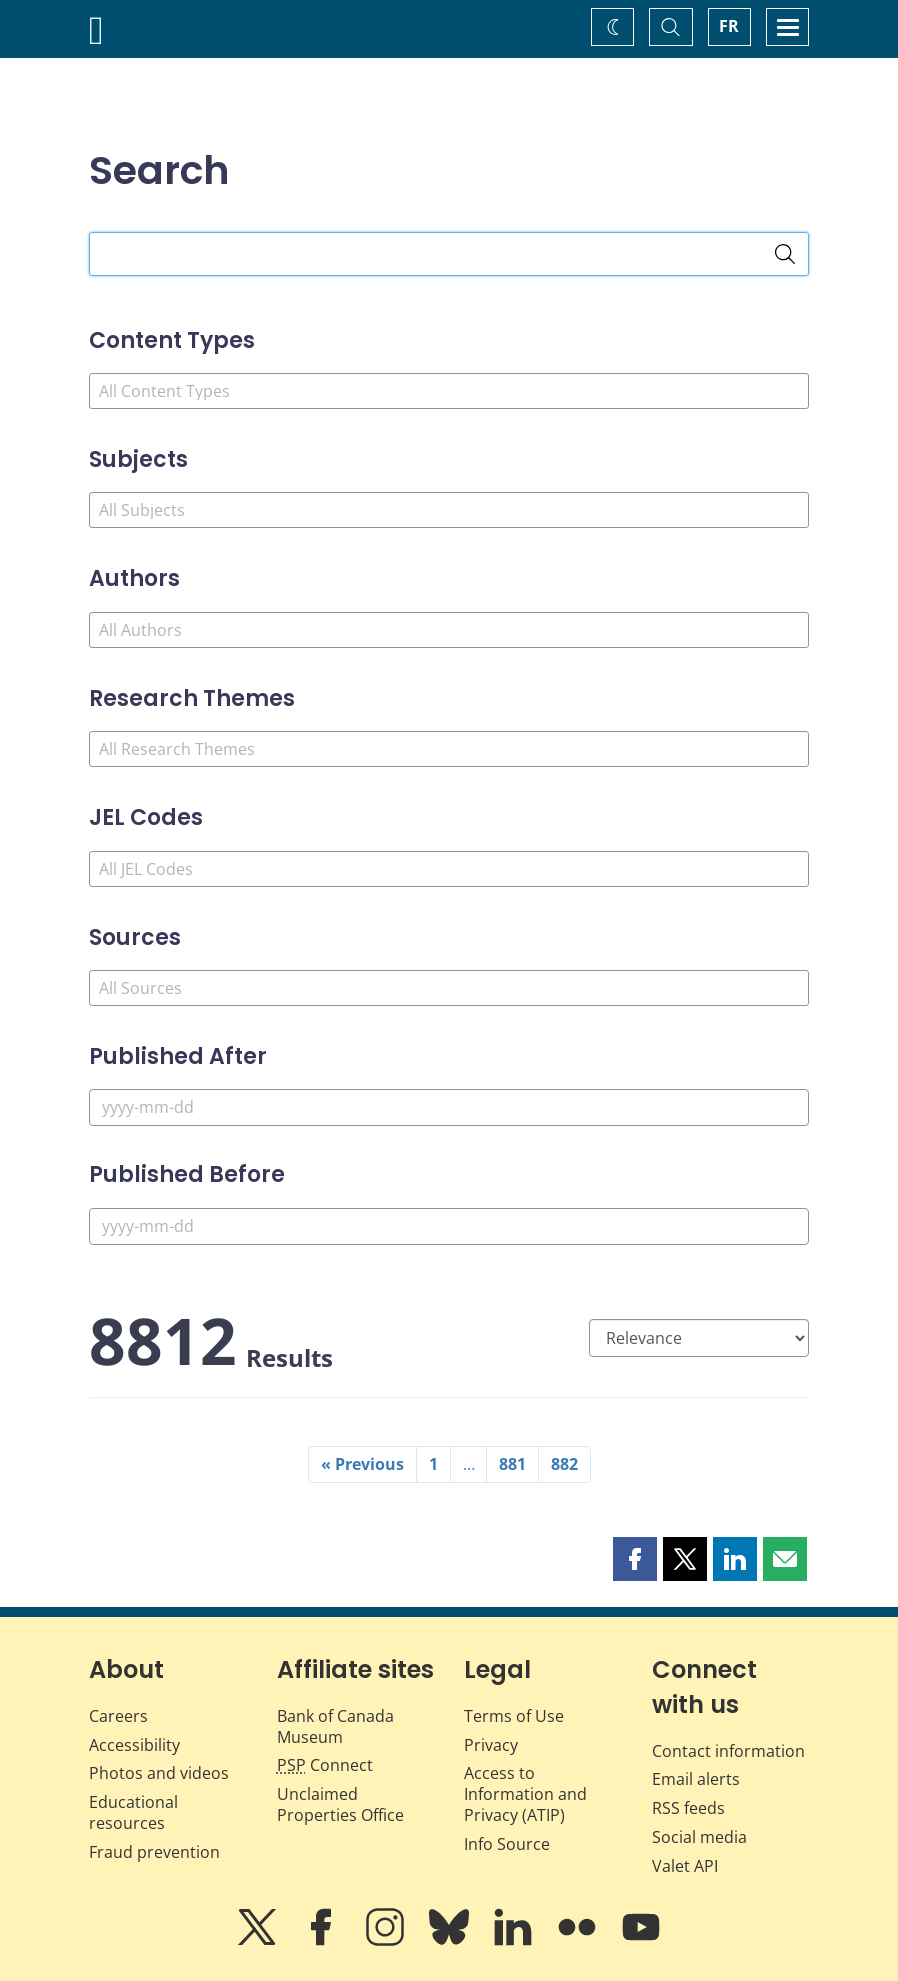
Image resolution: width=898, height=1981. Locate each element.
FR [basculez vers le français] (729, 26)
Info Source (507, 1844)
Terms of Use (514, 1716)
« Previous (362, 1464)
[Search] (785, 254)
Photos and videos (159, 1773)
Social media (699, 1837)
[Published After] (449, 1107)
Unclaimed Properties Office (340, 1804)
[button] (635, 1559)
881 (512, 1464)
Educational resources (133, 1812)
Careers (118, 1716)
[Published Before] (449, 1226)
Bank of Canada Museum (335, 1726)
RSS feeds (688, 1808)
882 (564, 1464)
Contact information (728, 1751)
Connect (325, 1765)
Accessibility (134, 1745)
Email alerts (696, 1779)
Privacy (491, 1745)
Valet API (685, 1866)
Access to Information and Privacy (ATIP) (525, 1794)
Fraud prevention (154, 1852)
